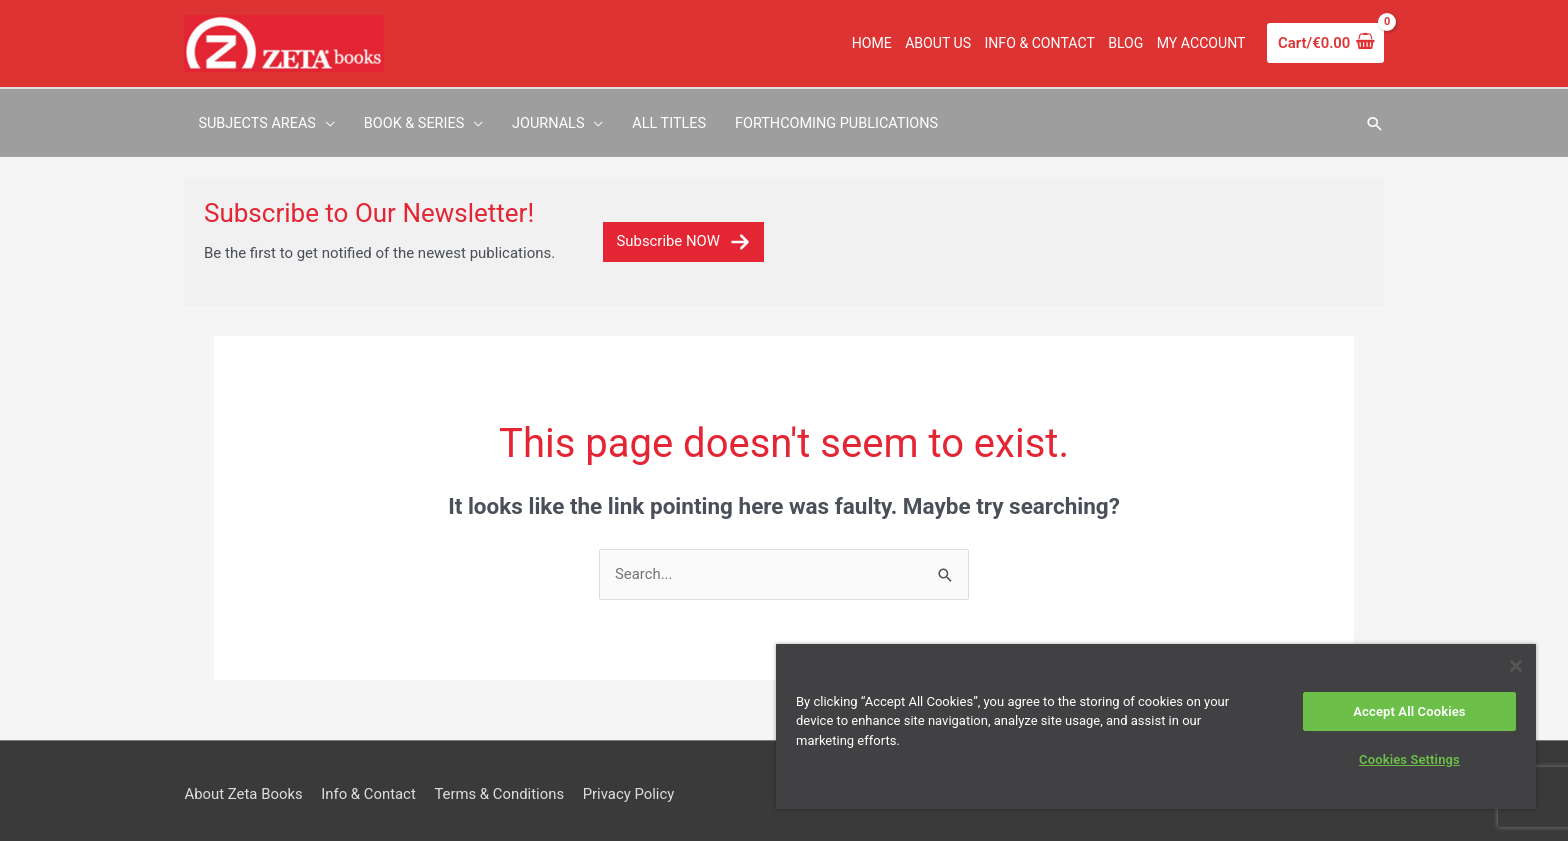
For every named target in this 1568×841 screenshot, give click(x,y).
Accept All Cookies (1409, 711)
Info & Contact (369, 786)
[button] (1374, 119)
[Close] (1516, 666)
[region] (1156, 726)
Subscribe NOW (683, 233)
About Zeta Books (243, 786)
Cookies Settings (1409, 759)
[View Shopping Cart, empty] (1325, 43)
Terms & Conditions (501, 786)
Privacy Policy (631, 786)
